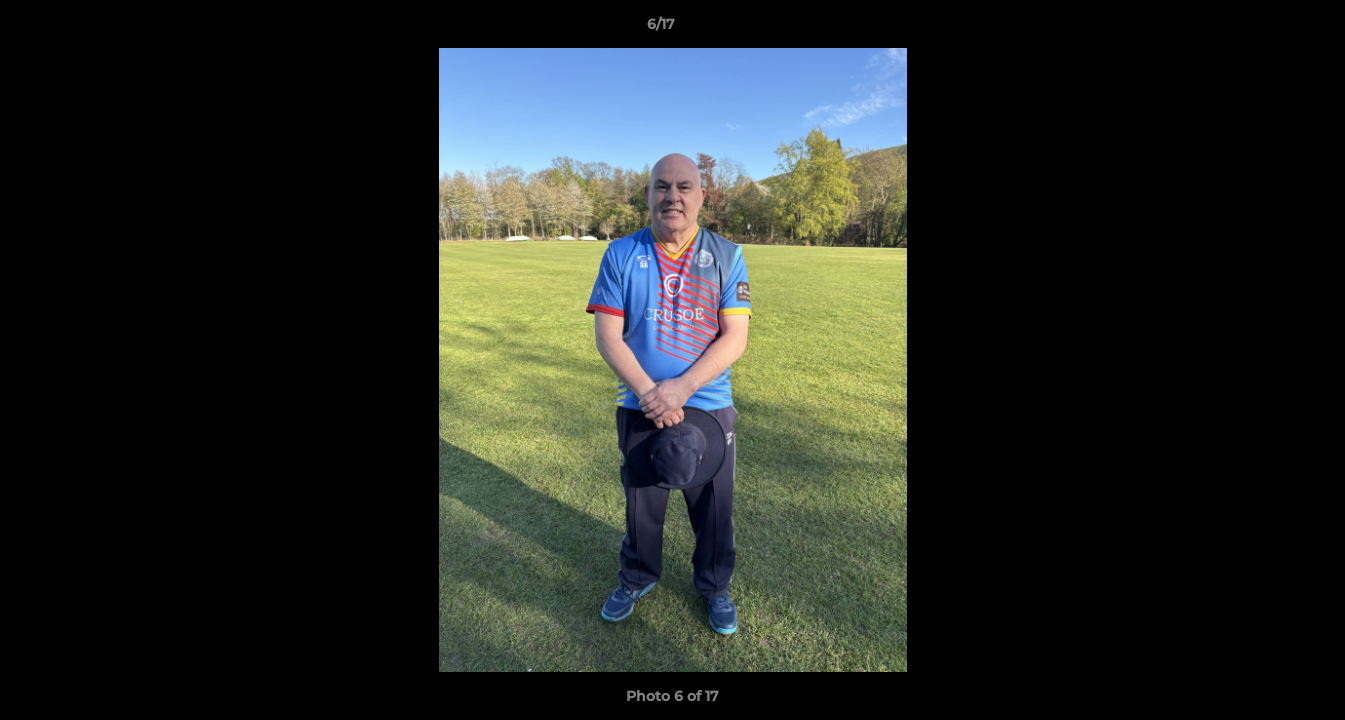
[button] (1261, 29)
